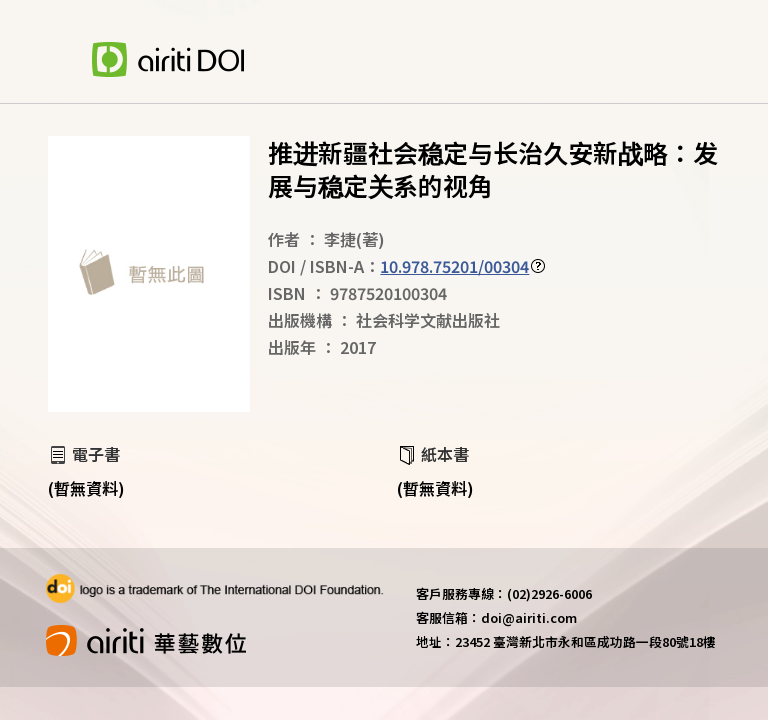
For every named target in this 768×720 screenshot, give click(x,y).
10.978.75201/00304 (454, 266)
